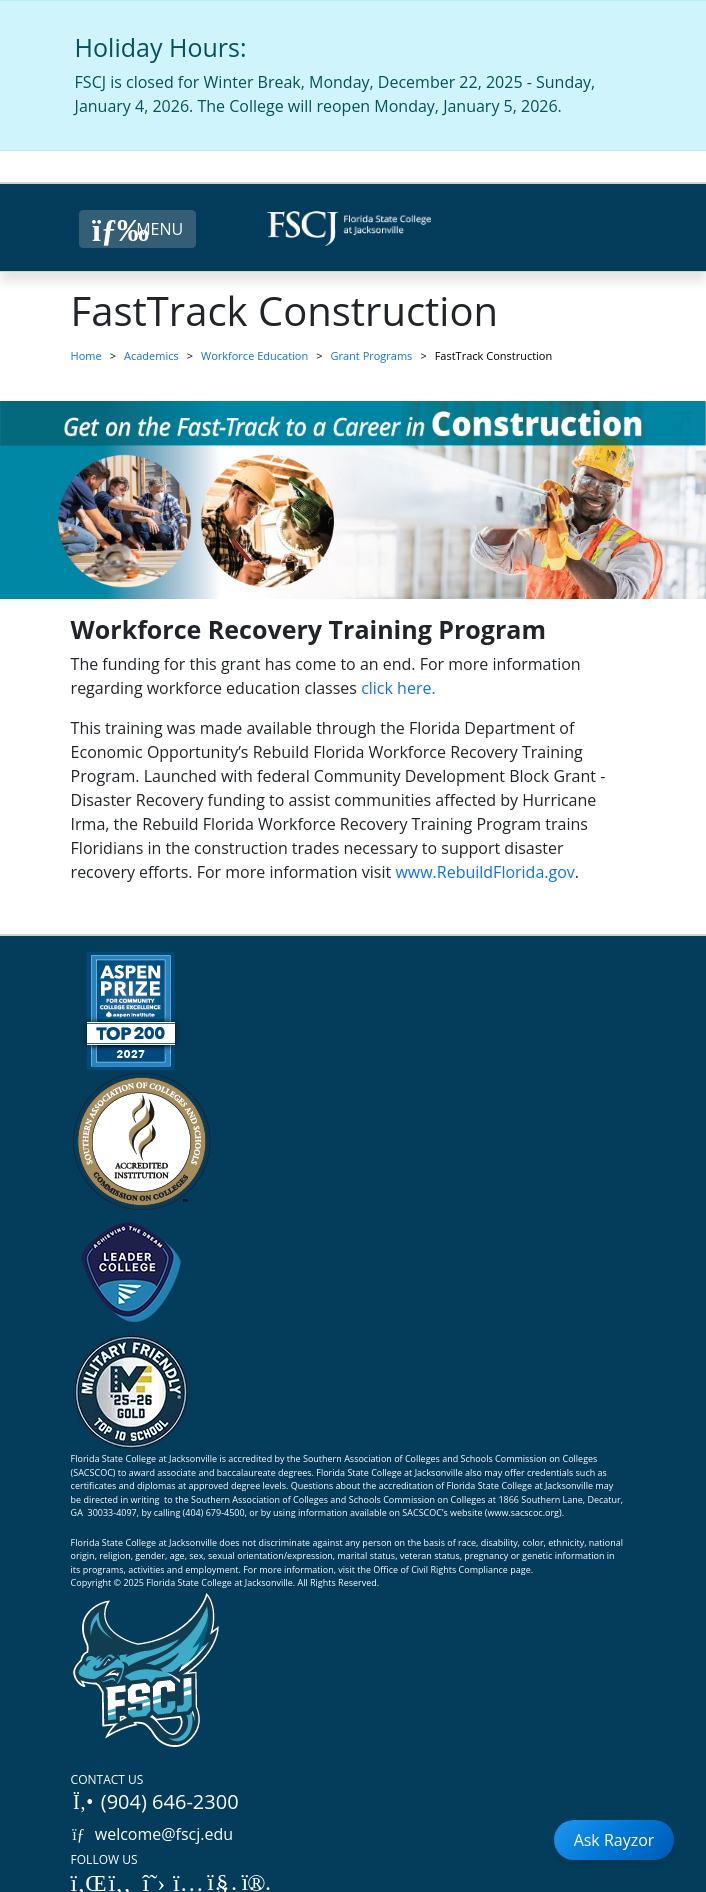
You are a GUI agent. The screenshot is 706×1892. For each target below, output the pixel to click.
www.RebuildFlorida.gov (484, 872)
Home (86, 355)
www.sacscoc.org (523, 1512)
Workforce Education (254, 355)
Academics (151, 355)
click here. (398, 688)
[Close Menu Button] (137, 229)
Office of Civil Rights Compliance (440, 1569)
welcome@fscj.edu (152, 1834)
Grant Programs (372, 355)
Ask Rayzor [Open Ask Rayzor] (614, 1840)
